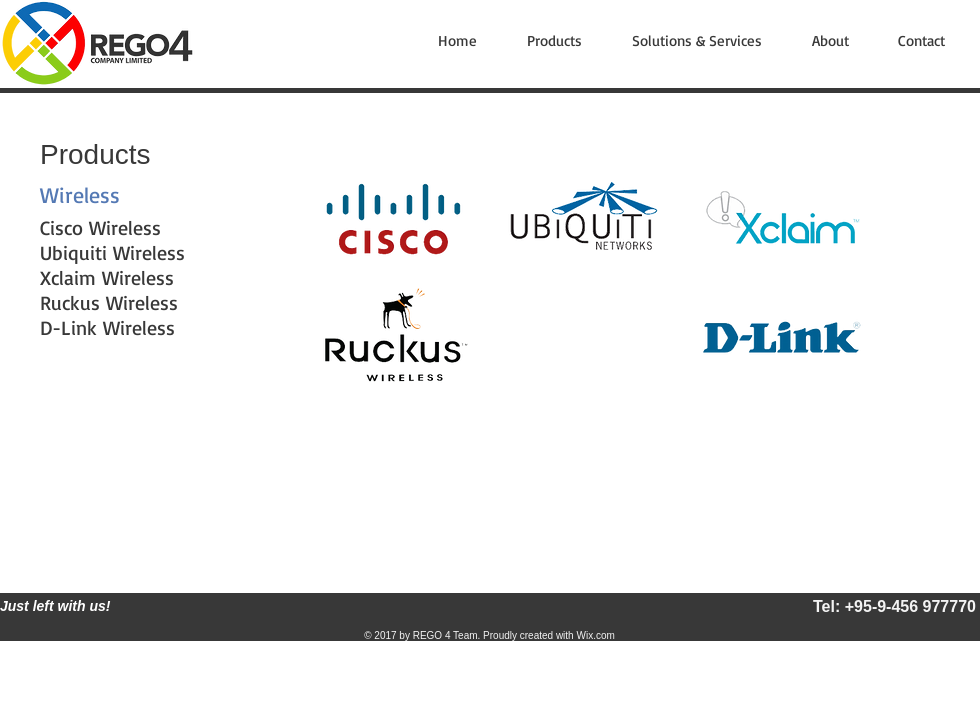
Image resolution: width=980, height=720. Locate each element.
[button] (564, 41)
